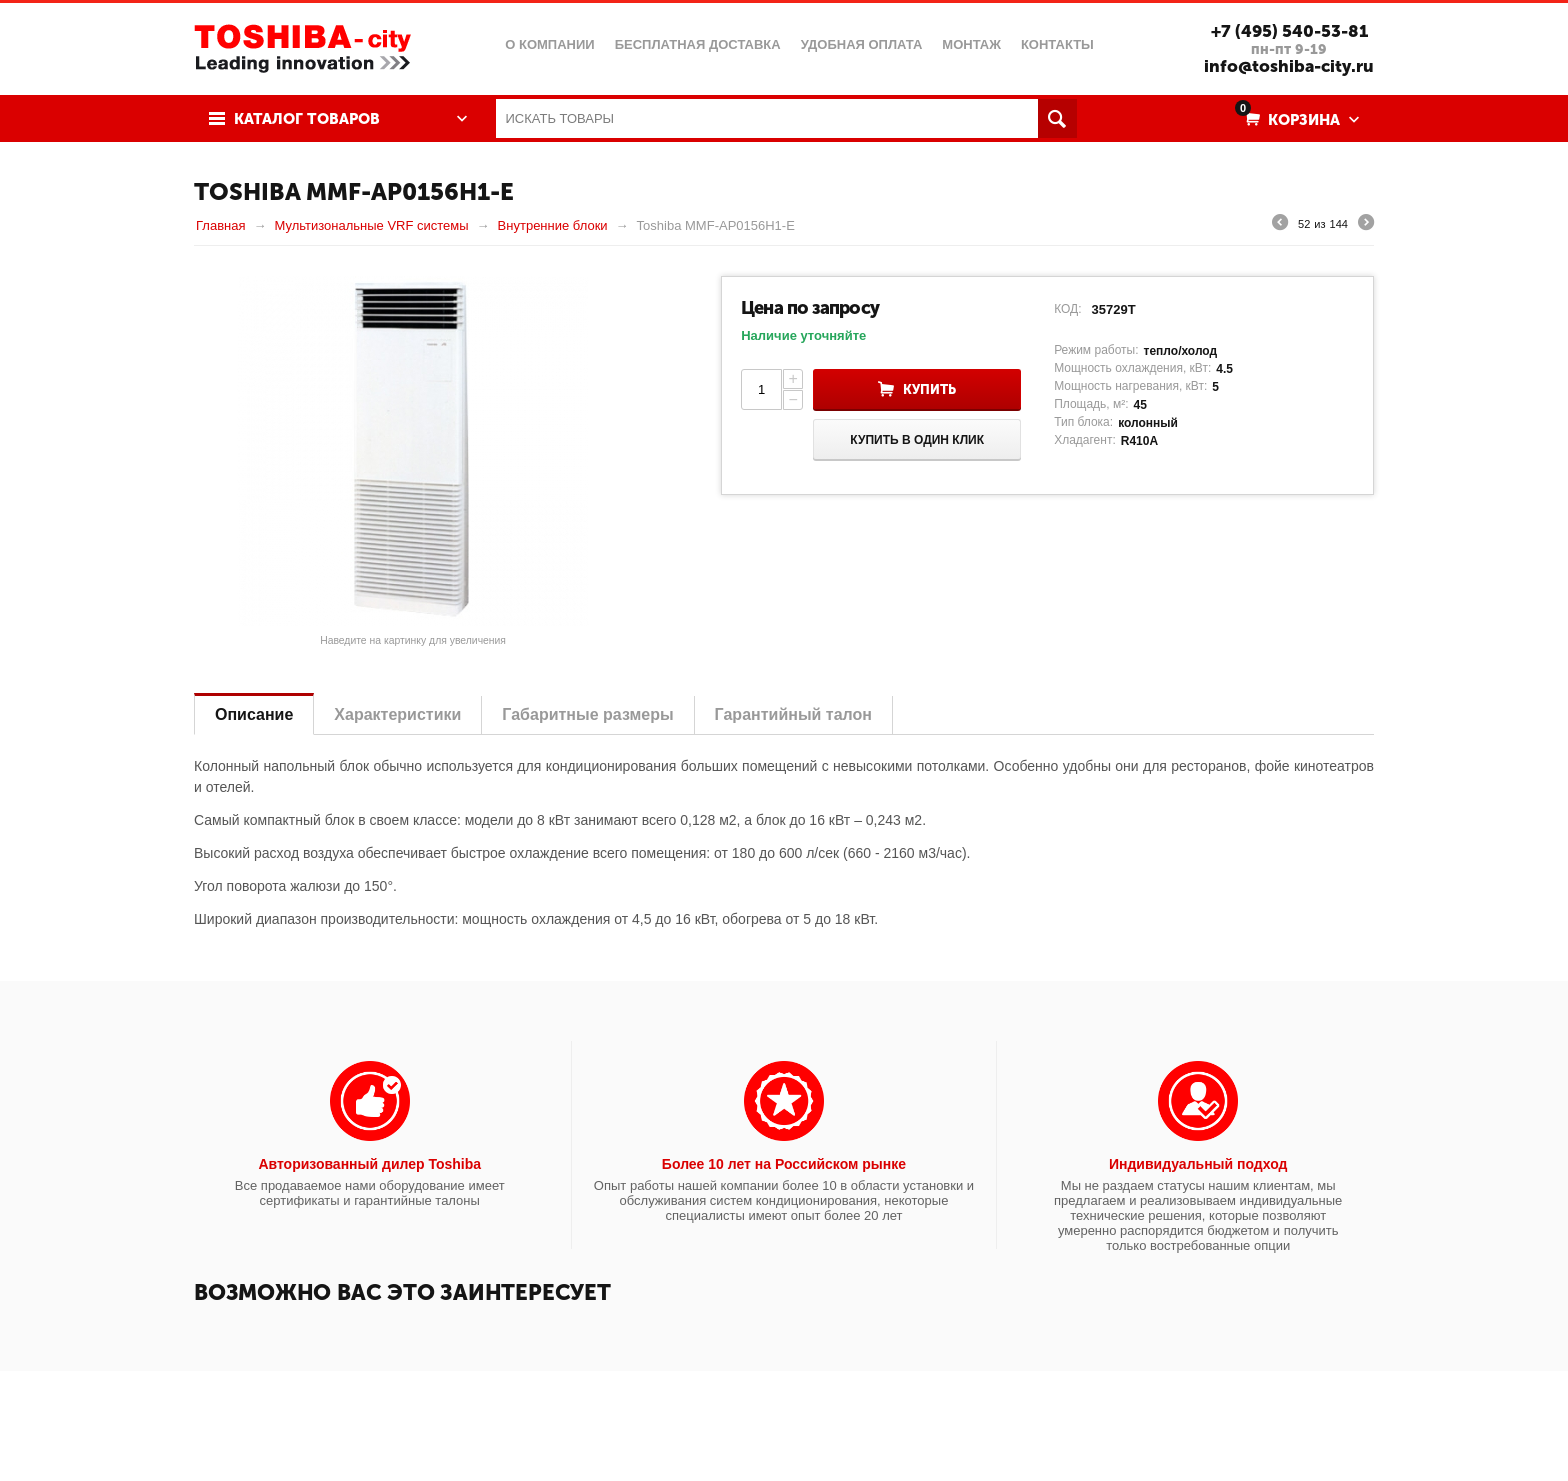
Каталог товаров (307, 119)
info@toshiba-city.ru (1289, 66)
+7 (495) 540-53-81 (1289, 31)
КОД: (1067, 309)
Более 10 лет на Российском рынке (784, 1164)
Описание (254, 714)
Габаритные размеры (587, 714)
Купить (929, 389)
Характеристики (397, 714)
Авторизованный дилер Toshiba (369, 1164)
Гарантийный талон (793, 714)
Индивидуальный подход (1198, 1164)
